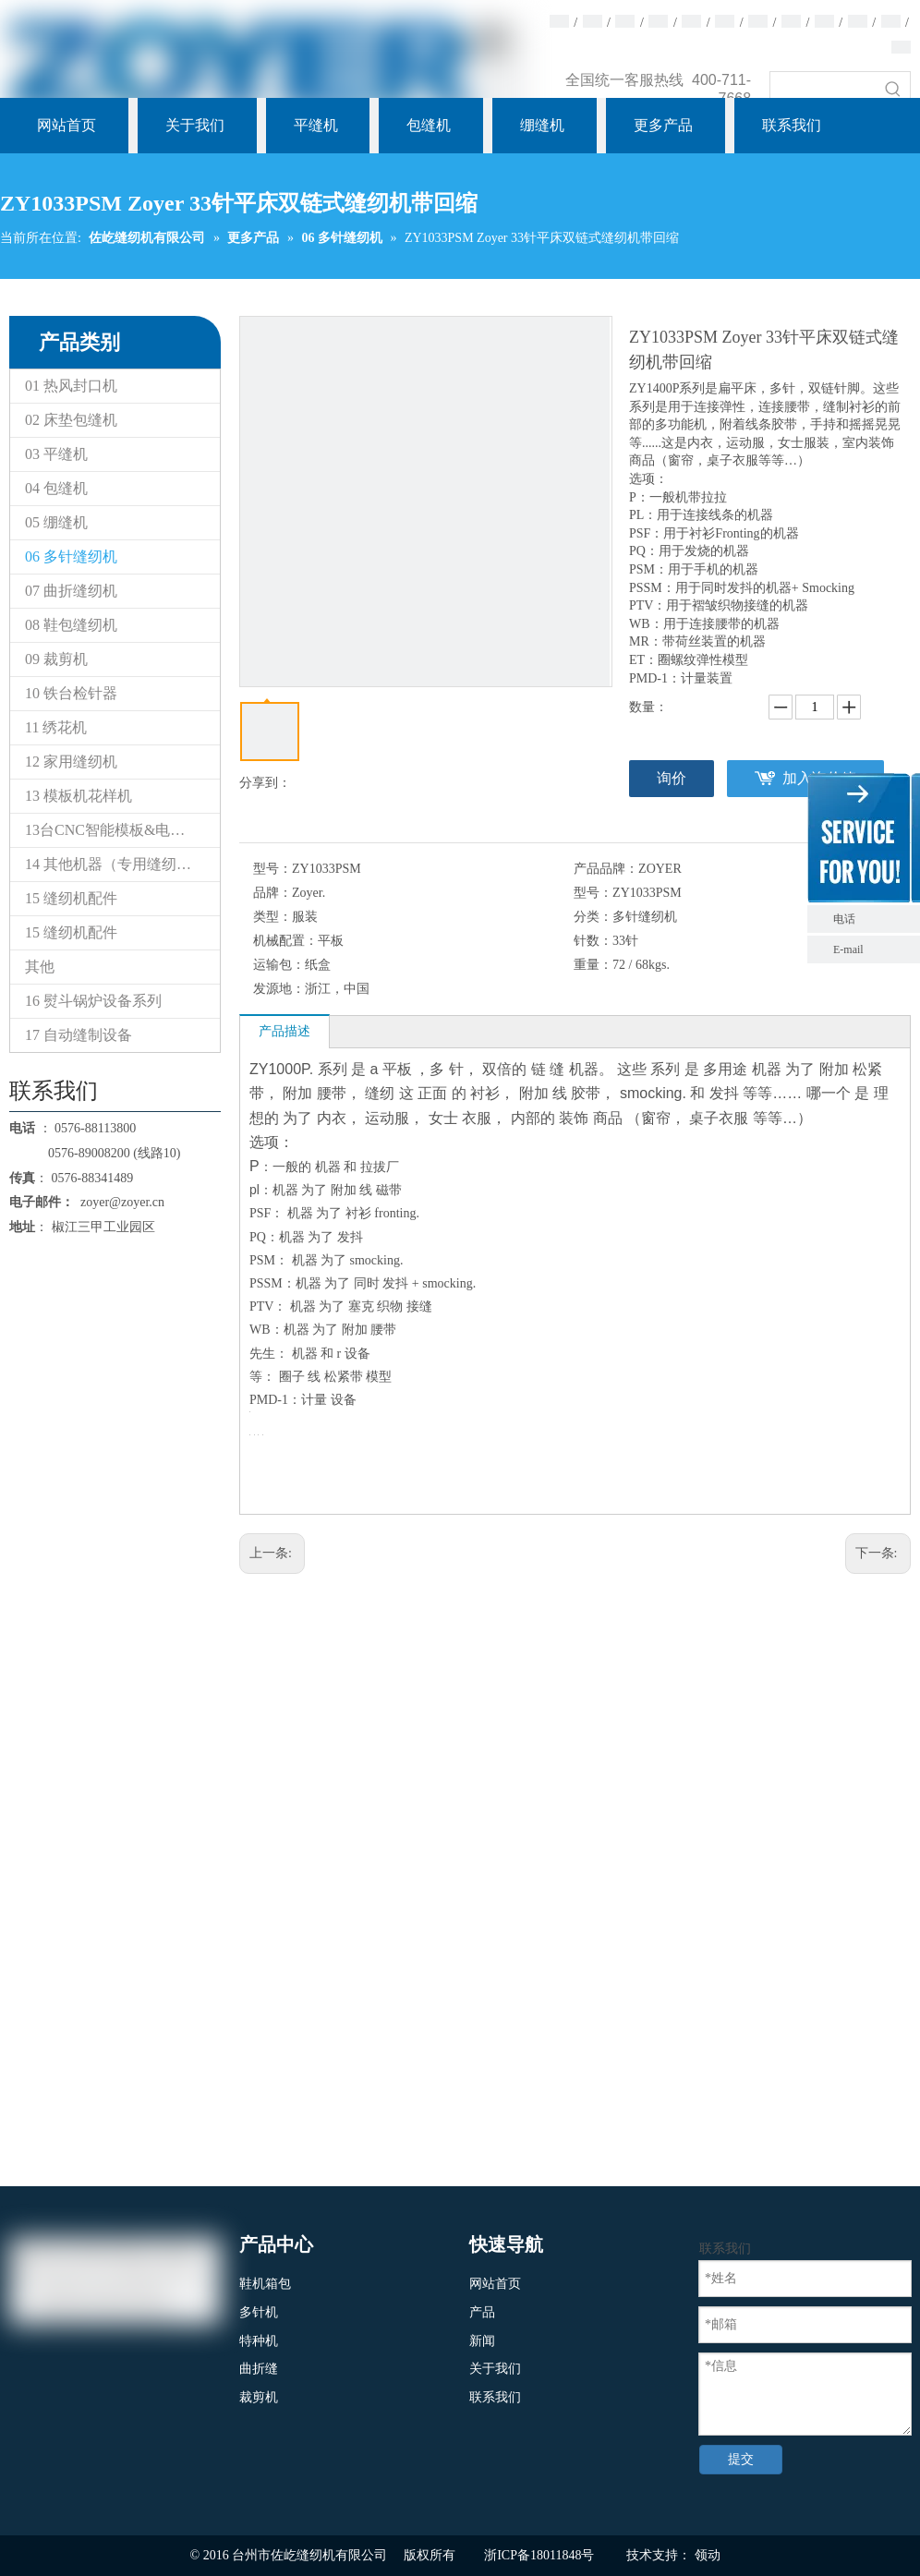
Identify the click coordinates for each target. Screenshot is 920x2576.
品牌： (272, 893)
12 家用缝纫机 (71, 761)
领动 (707, 2555)
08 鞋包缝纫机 (71, 625)
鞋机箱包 (265, 2284)
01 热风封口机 (71, 385)
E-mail (848, 949)
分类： (593, 917)
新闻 (482, 2341)
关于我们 (495, 2369)
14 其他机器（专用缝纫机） (115, 864)
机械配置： (285, 941)
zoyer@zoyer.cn (119, 1202)
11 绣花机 (56, 727)
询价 (671, 778)
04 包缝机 (56, 488)
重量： (593, 965)
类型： (272, 917)
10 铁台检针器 (71, 693)
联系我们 (495, 2397)
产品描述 (284, 1031)
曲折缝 (258, 2369)
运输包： (279, 965)
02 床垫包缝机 (71, 420)
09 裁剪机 (56, 659)
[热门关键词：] (893, 88)
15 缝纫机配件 (71, 898)
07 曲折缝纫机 (71, 591)
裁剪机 (258, 2397)
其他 (39, 966)
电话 (872, 919)
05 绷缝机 (56, 522)
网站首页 (495, 2284)
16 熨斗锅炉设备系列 (93, 1001)
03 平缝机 (56, 454)
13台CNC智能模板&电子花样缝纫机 (122, 830)
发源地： (279, 989)
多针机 (258, 2312)
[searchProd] (823, 88)
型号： (272, 869)
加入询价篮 (819, 778)
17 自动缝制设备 (78, 1035)
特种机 (258, 2341)
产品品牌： (606, 869)
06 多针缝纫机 (71, 556)
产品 (482, 2312)
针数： (593, 941)
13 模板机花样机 (78, 796)
